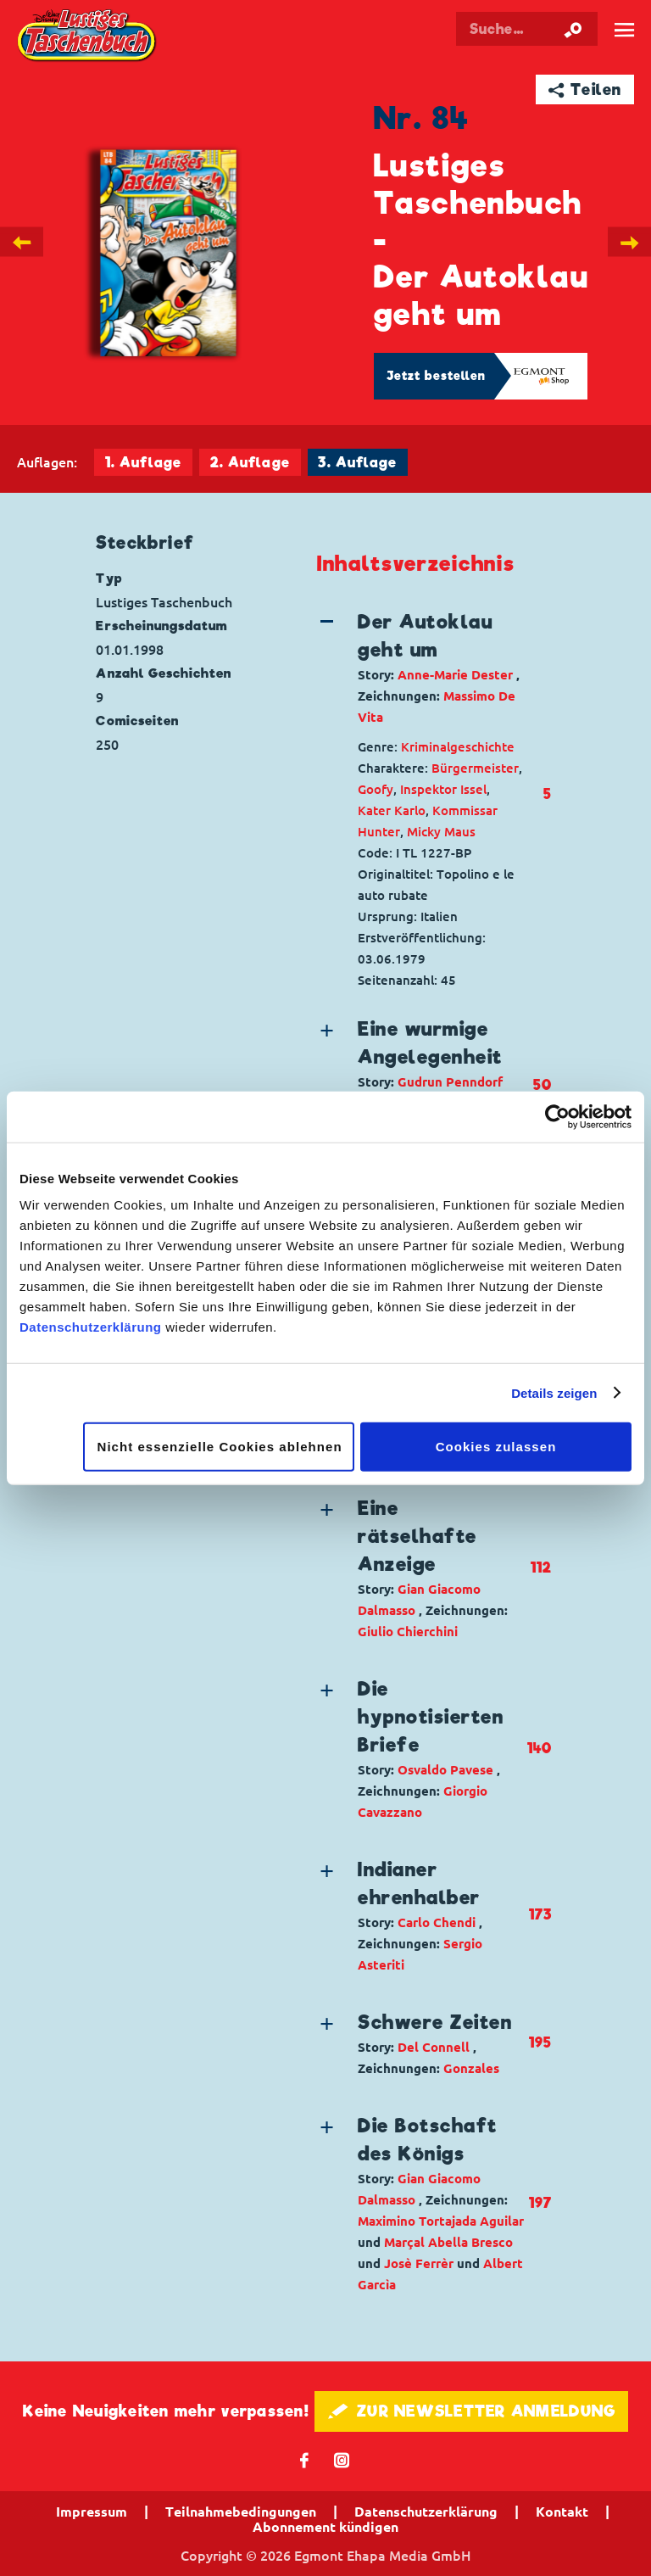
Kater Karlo (392, 810)
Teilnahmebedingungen (240, 2511)
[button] (422, 668)
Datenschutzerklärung (90, 1327)
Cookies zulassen (496, 1446)
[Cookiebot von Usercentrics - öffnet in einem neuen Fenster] (557, 1116)
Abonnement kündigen (325, 2526)
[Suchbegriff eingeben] (527, 29)
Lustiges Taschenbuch (88, 36)
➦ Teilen (585, 89)
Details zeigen (554, 1392)
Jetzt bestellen (437, 376)
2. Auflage (250, 463)
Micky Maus (441, 831)
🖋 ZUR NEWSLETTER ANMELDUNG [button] (471, 2411)
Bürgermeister (475, 768)
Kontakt (562, 2511)
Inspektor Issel (443, 789)
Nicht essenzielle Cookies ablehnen (219, 1446)
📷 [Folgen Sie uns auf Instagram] (342, 2459)
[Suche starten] (573, 29)
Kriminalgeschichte (458, 747)
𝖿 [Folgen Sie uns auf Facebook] (304, 2459)
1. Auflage (143, 463)
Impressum (91, 2511)
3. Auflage (357, 463)
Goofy (375, 789)
